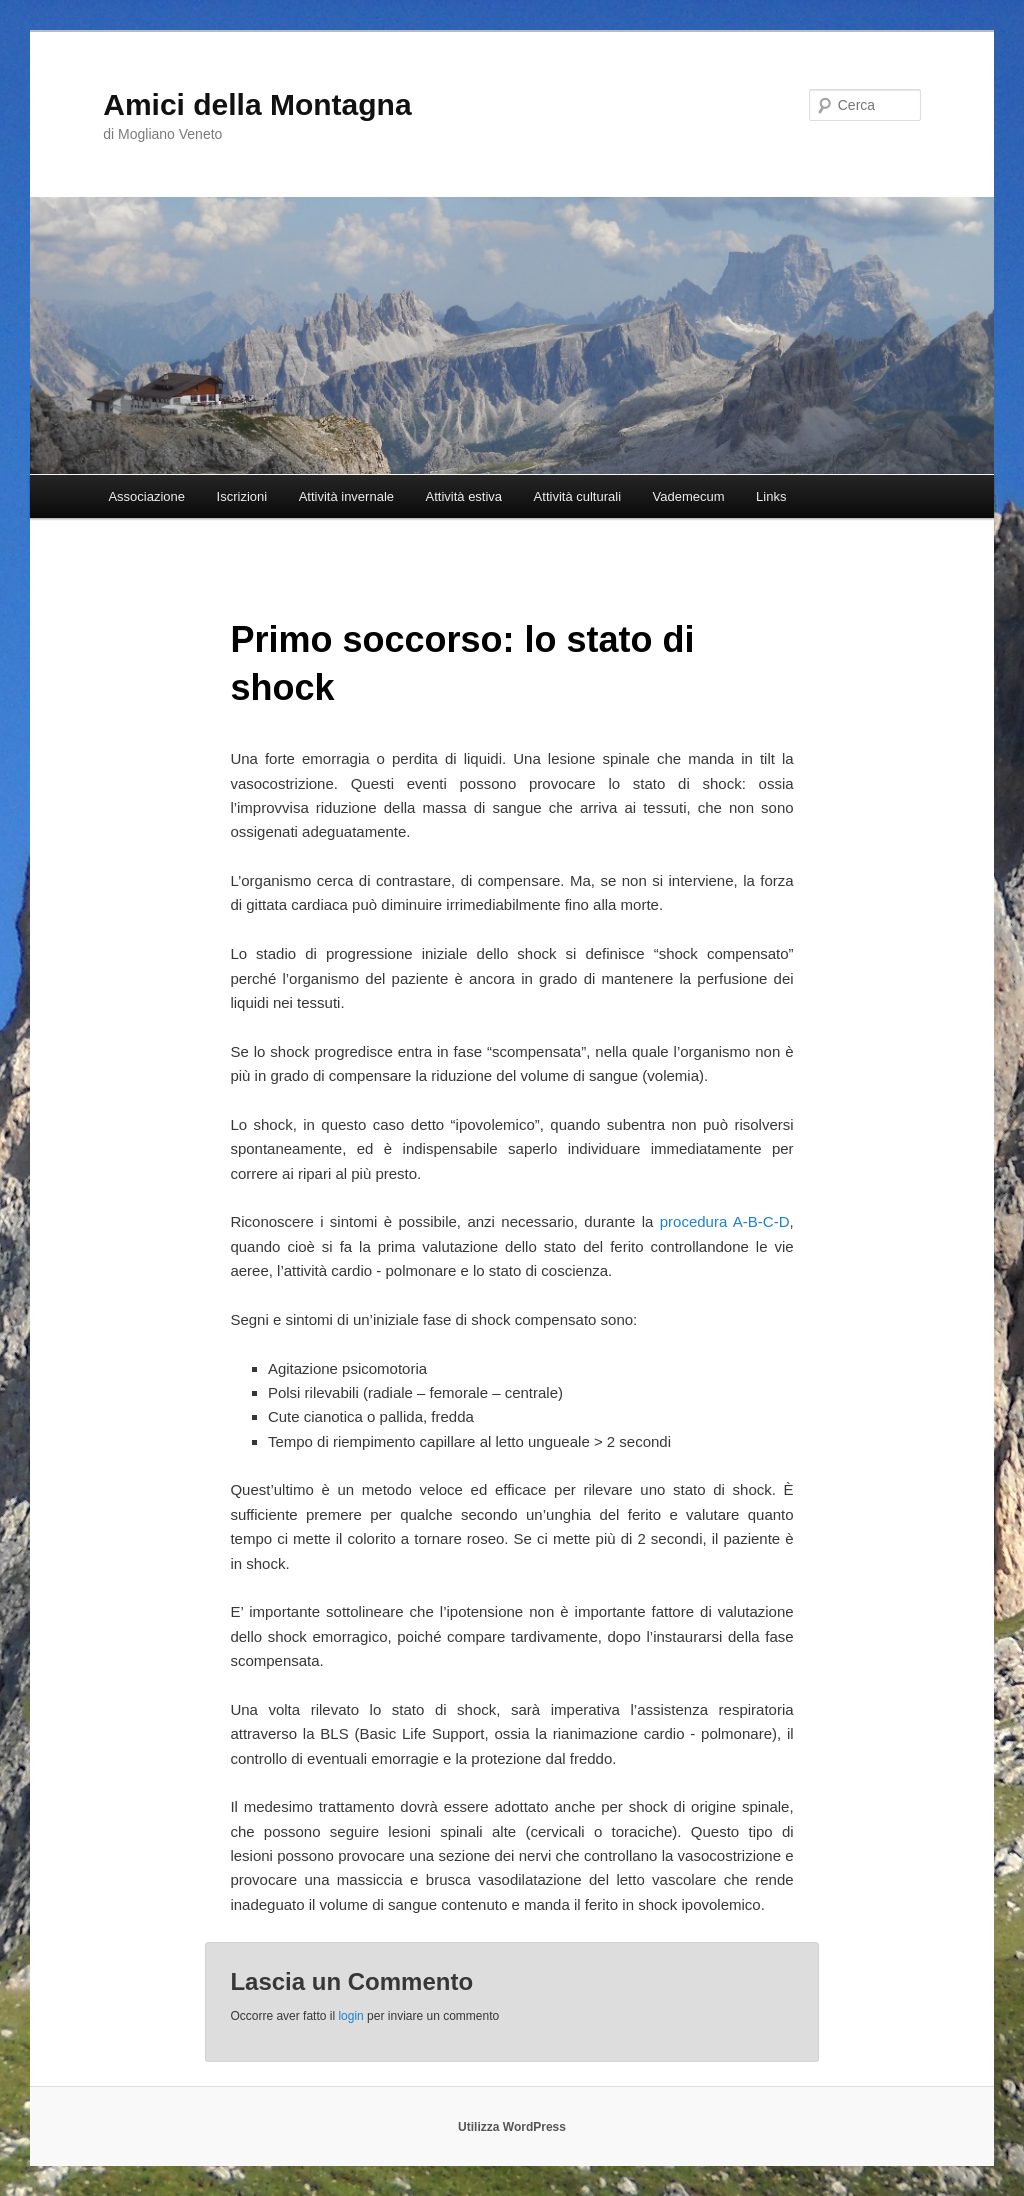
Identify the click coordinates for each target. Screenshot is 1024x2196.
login (350, 2016)
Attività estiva (464, 496)
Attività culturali (577, 496)
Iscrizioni (242, 496)
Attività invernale (346, 496)
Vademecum (689, 496)
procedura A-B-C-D (725, 1221)
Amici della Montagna (257, 104)
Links (771, 496)
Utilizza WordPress (512, 2127)
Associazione (146, 496)
